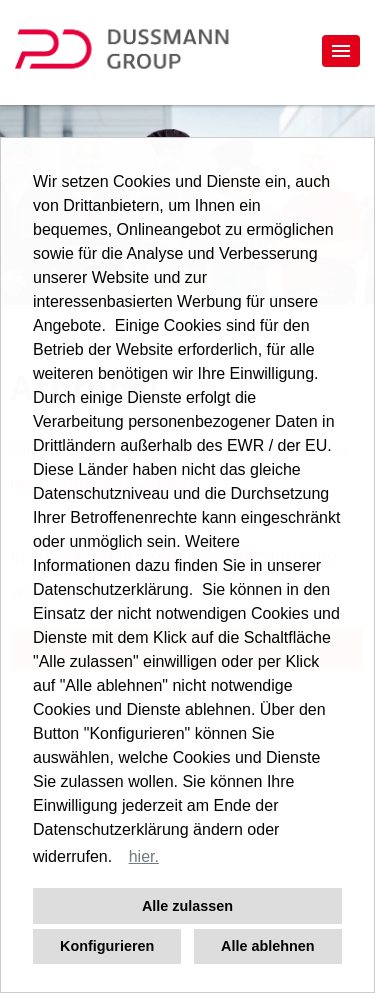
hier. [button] (144, 856)
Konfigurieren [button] (107, 946)
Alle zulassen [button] (187, 906)
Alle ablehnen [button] (268, 946)
